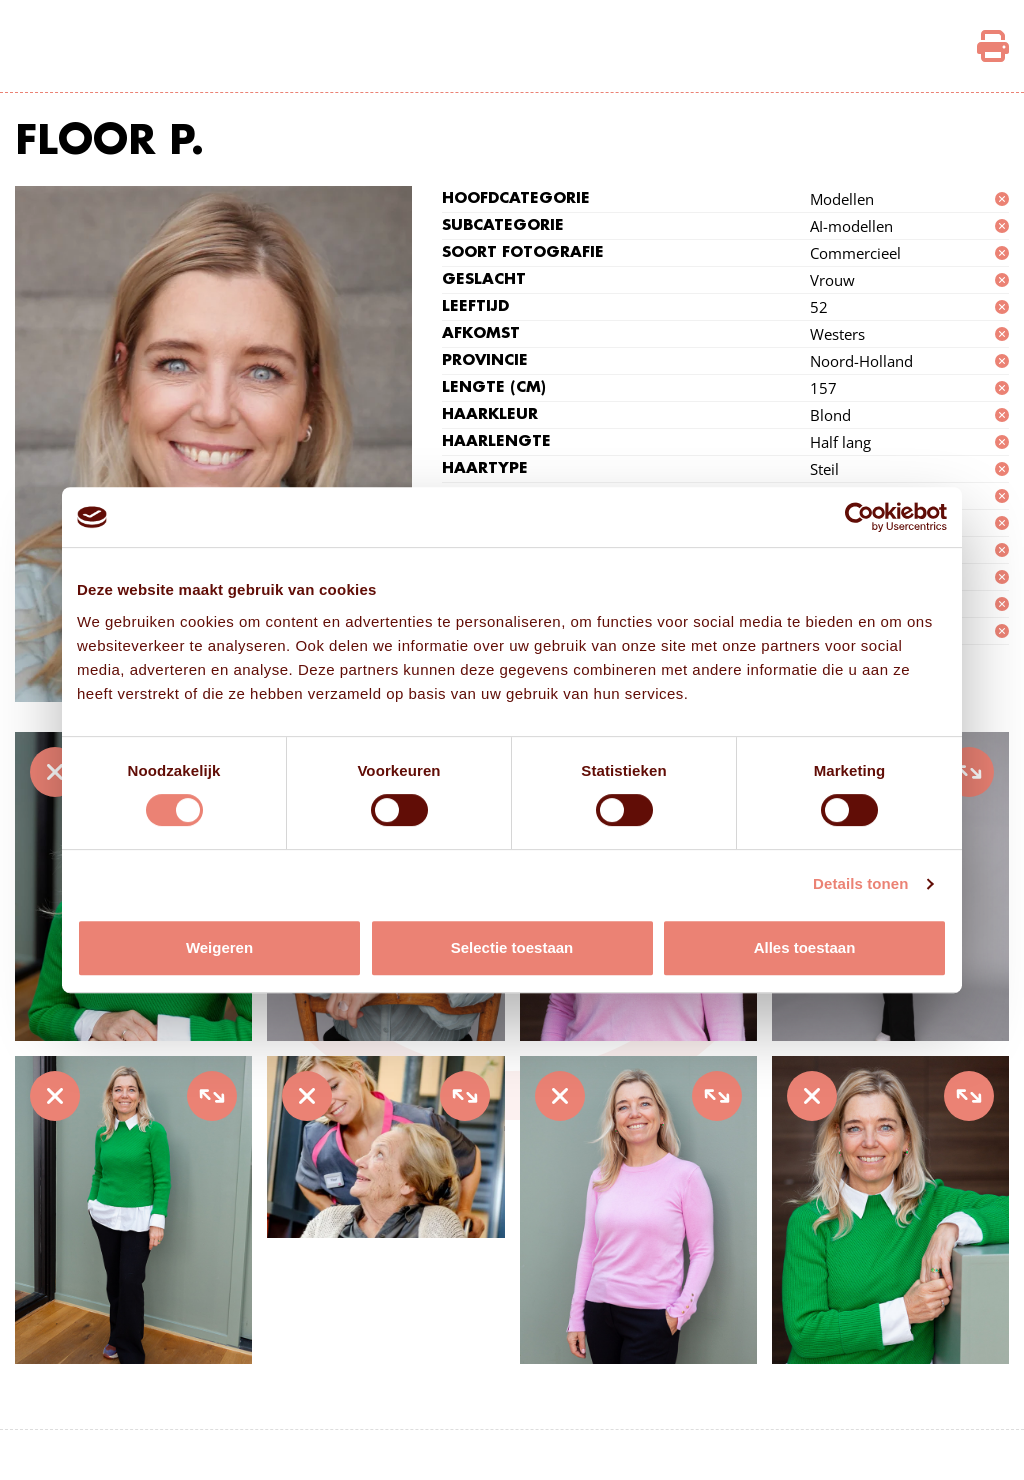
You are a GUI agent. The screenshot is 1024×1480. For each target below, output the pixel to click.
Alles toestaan (805, 947)
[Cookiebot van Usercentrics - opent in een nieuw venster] (859, 517)
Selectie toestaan (512, 947)
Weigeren (219, 947)
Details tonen (860, 883)
